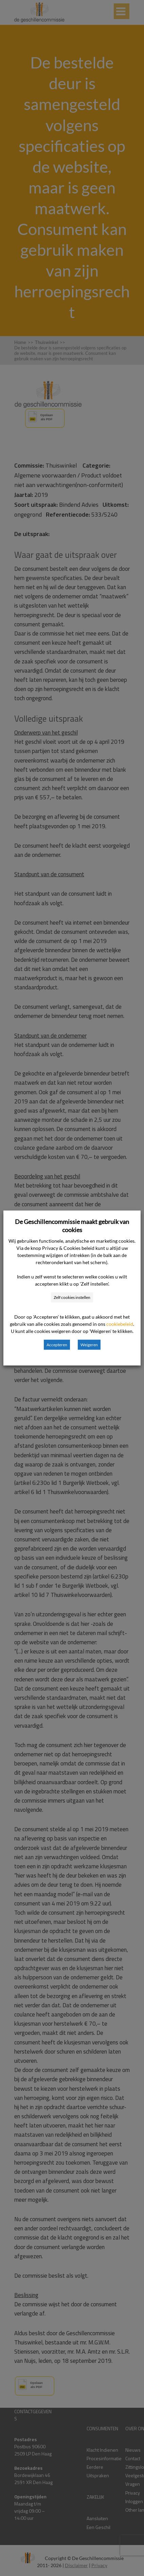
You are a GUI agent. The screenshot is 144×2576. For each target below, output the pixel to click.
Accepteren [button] (57, 1344)
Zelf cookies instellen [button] (72, 1297)
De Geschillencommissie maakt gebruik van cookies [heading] (72, 1226)
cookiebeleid (119, 1324)
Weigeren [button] (89, 1344)
